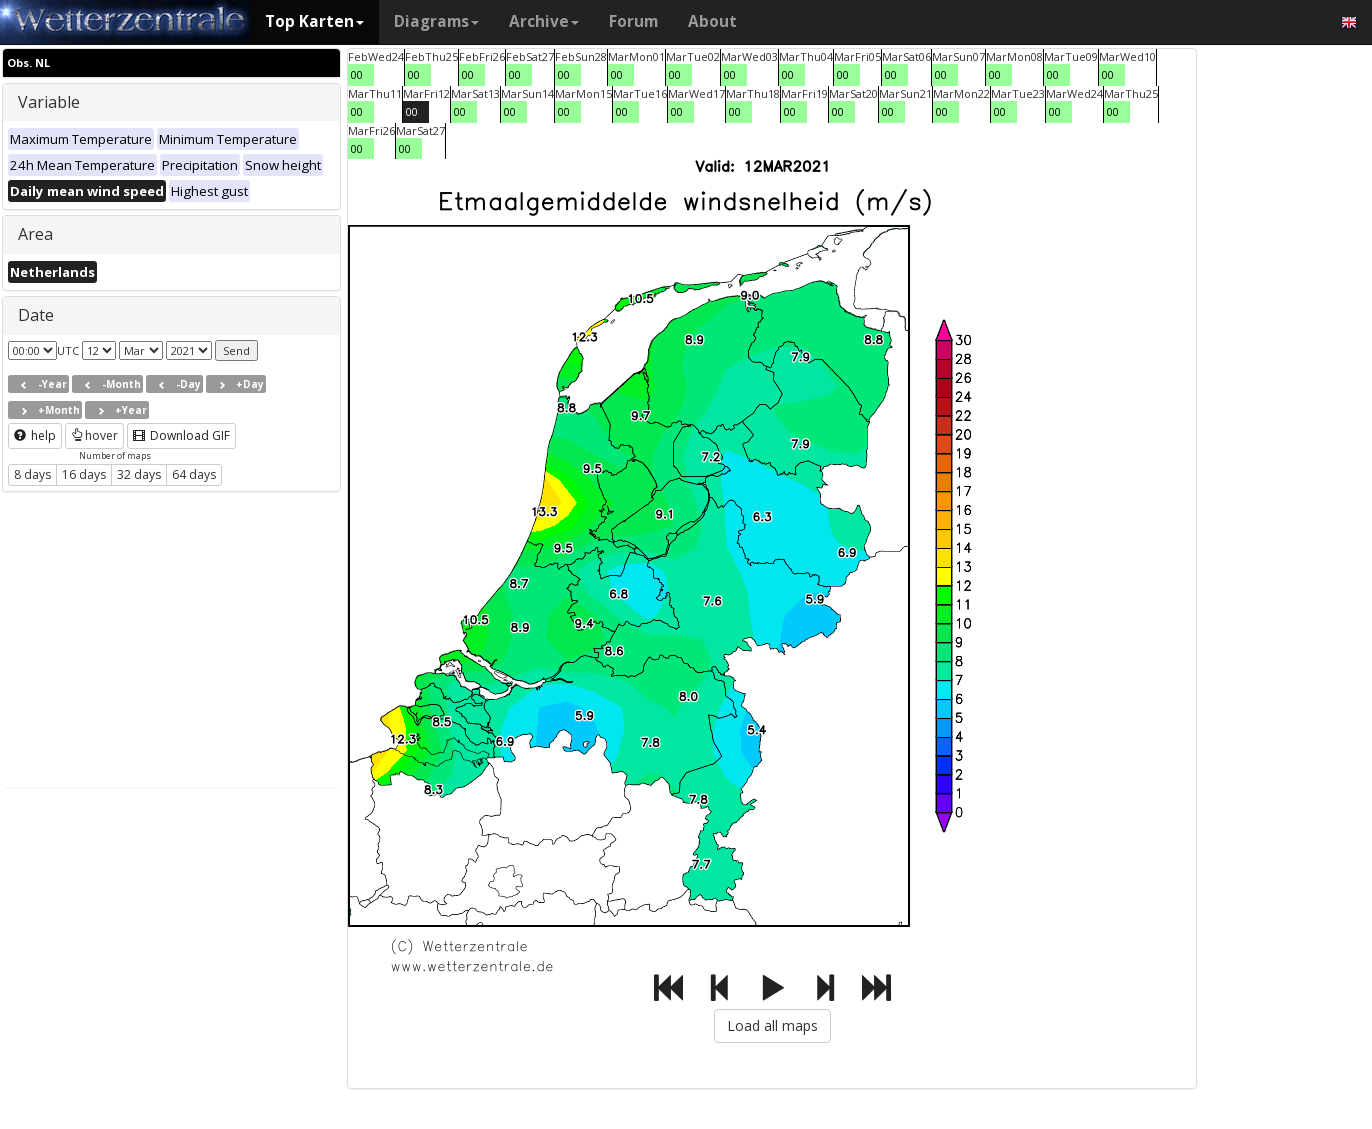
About (712, 21)
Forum (633, 21)
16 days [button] (84, 474)
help (35, 435)
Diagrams (436, 21)
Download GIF (181, 435)
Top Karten (314, 21)
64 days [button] (194, 474)
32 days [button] (139, 474)
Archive (544, 21)
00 (357, 74)
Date (36, 315)
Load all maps (772, 1025)
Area (35, 234)
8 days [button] (32, 474)
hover (94, 435)
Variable (49, 102)
